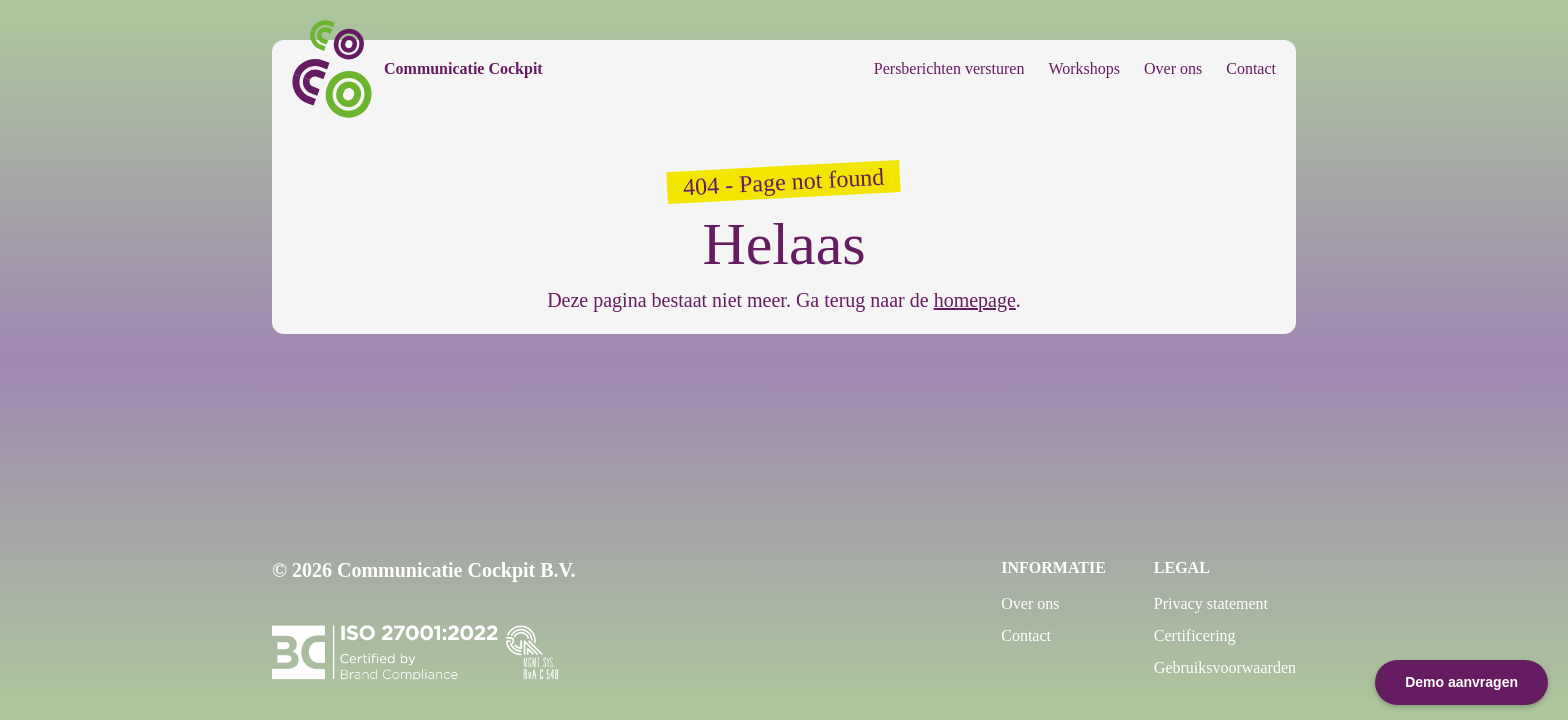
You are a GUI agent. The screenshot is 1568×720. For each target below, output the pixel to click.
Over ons (1173, 68)
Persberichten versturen (949, 68)
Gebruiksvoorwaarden (1225, 667)
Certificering (1195, 635)
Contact (1251, 68)
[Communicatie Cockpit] (417, 69)
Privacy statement (1211, 603)
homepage (975, 300)
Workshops (1084, 68)
